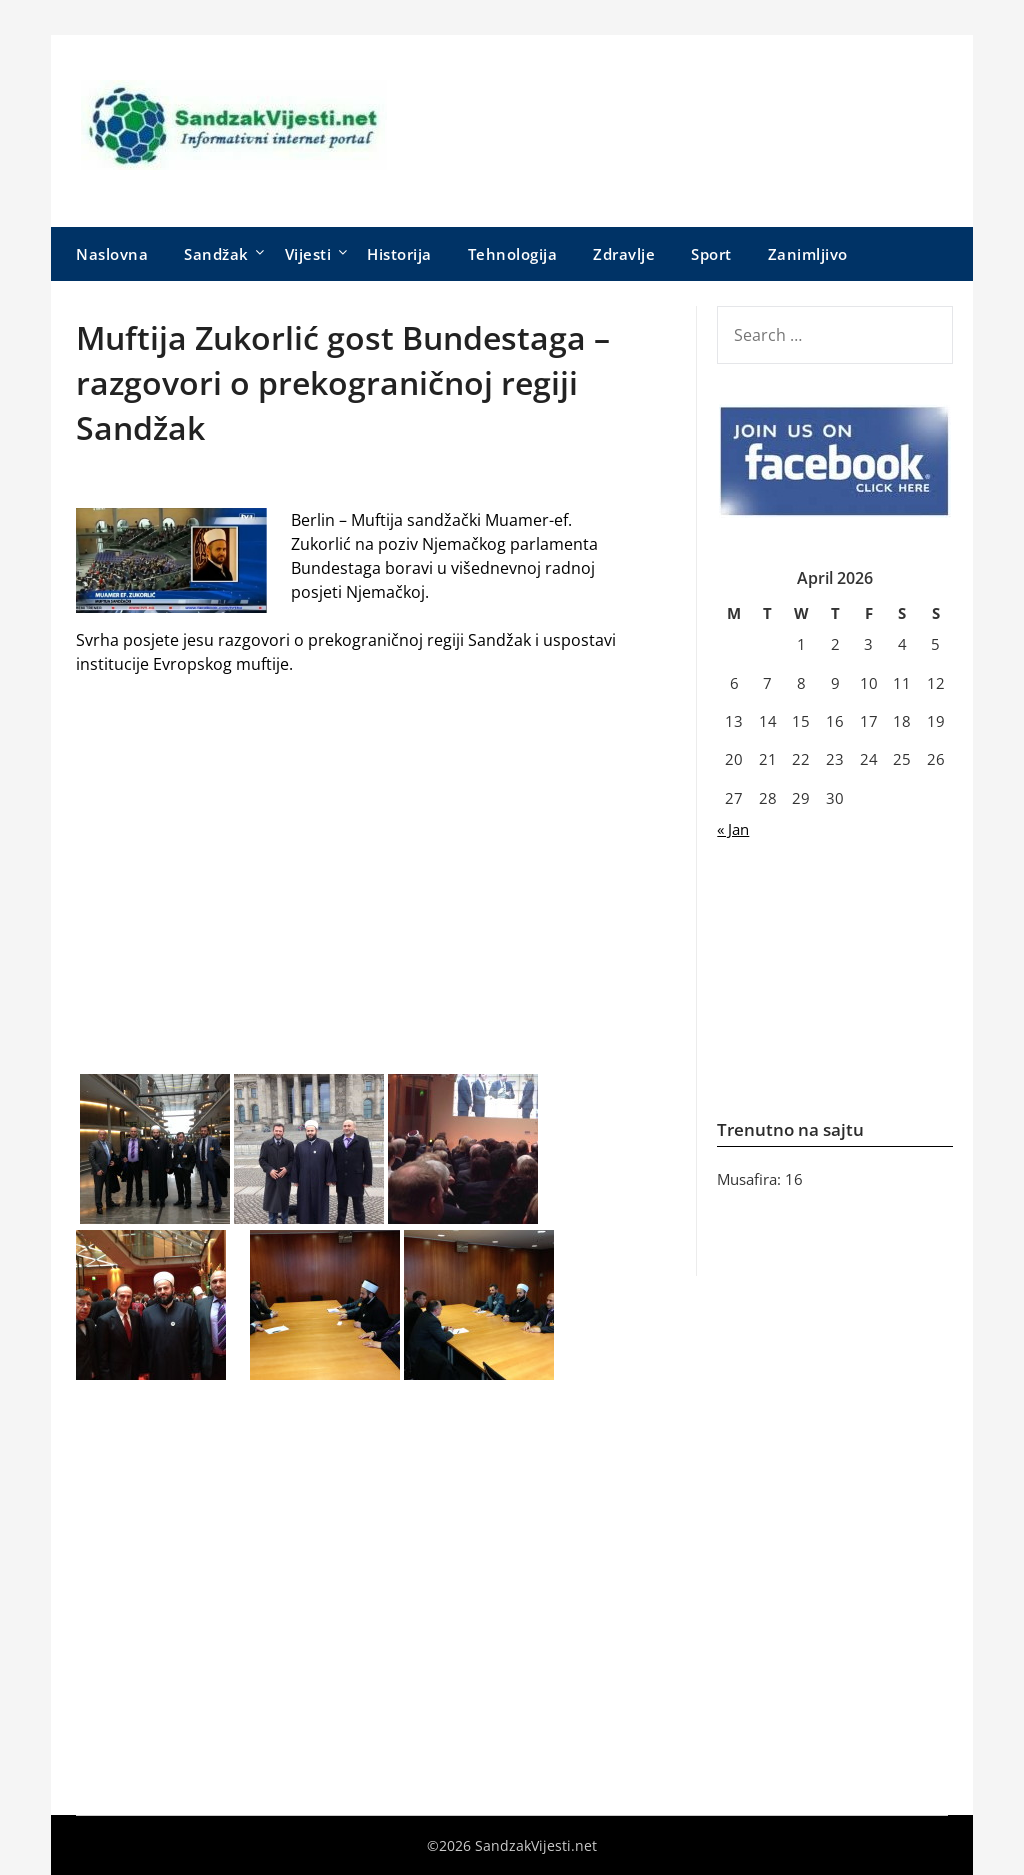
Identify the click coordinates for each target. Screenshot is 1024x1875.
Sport (711, 254)
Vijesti (308, 254)
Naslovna (112, 254)
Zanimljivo (808, 254)
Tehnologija (513, 254)
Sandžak (216, 254)
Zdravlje (624, 254)
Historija (399, 254)
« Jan (733, 829)
